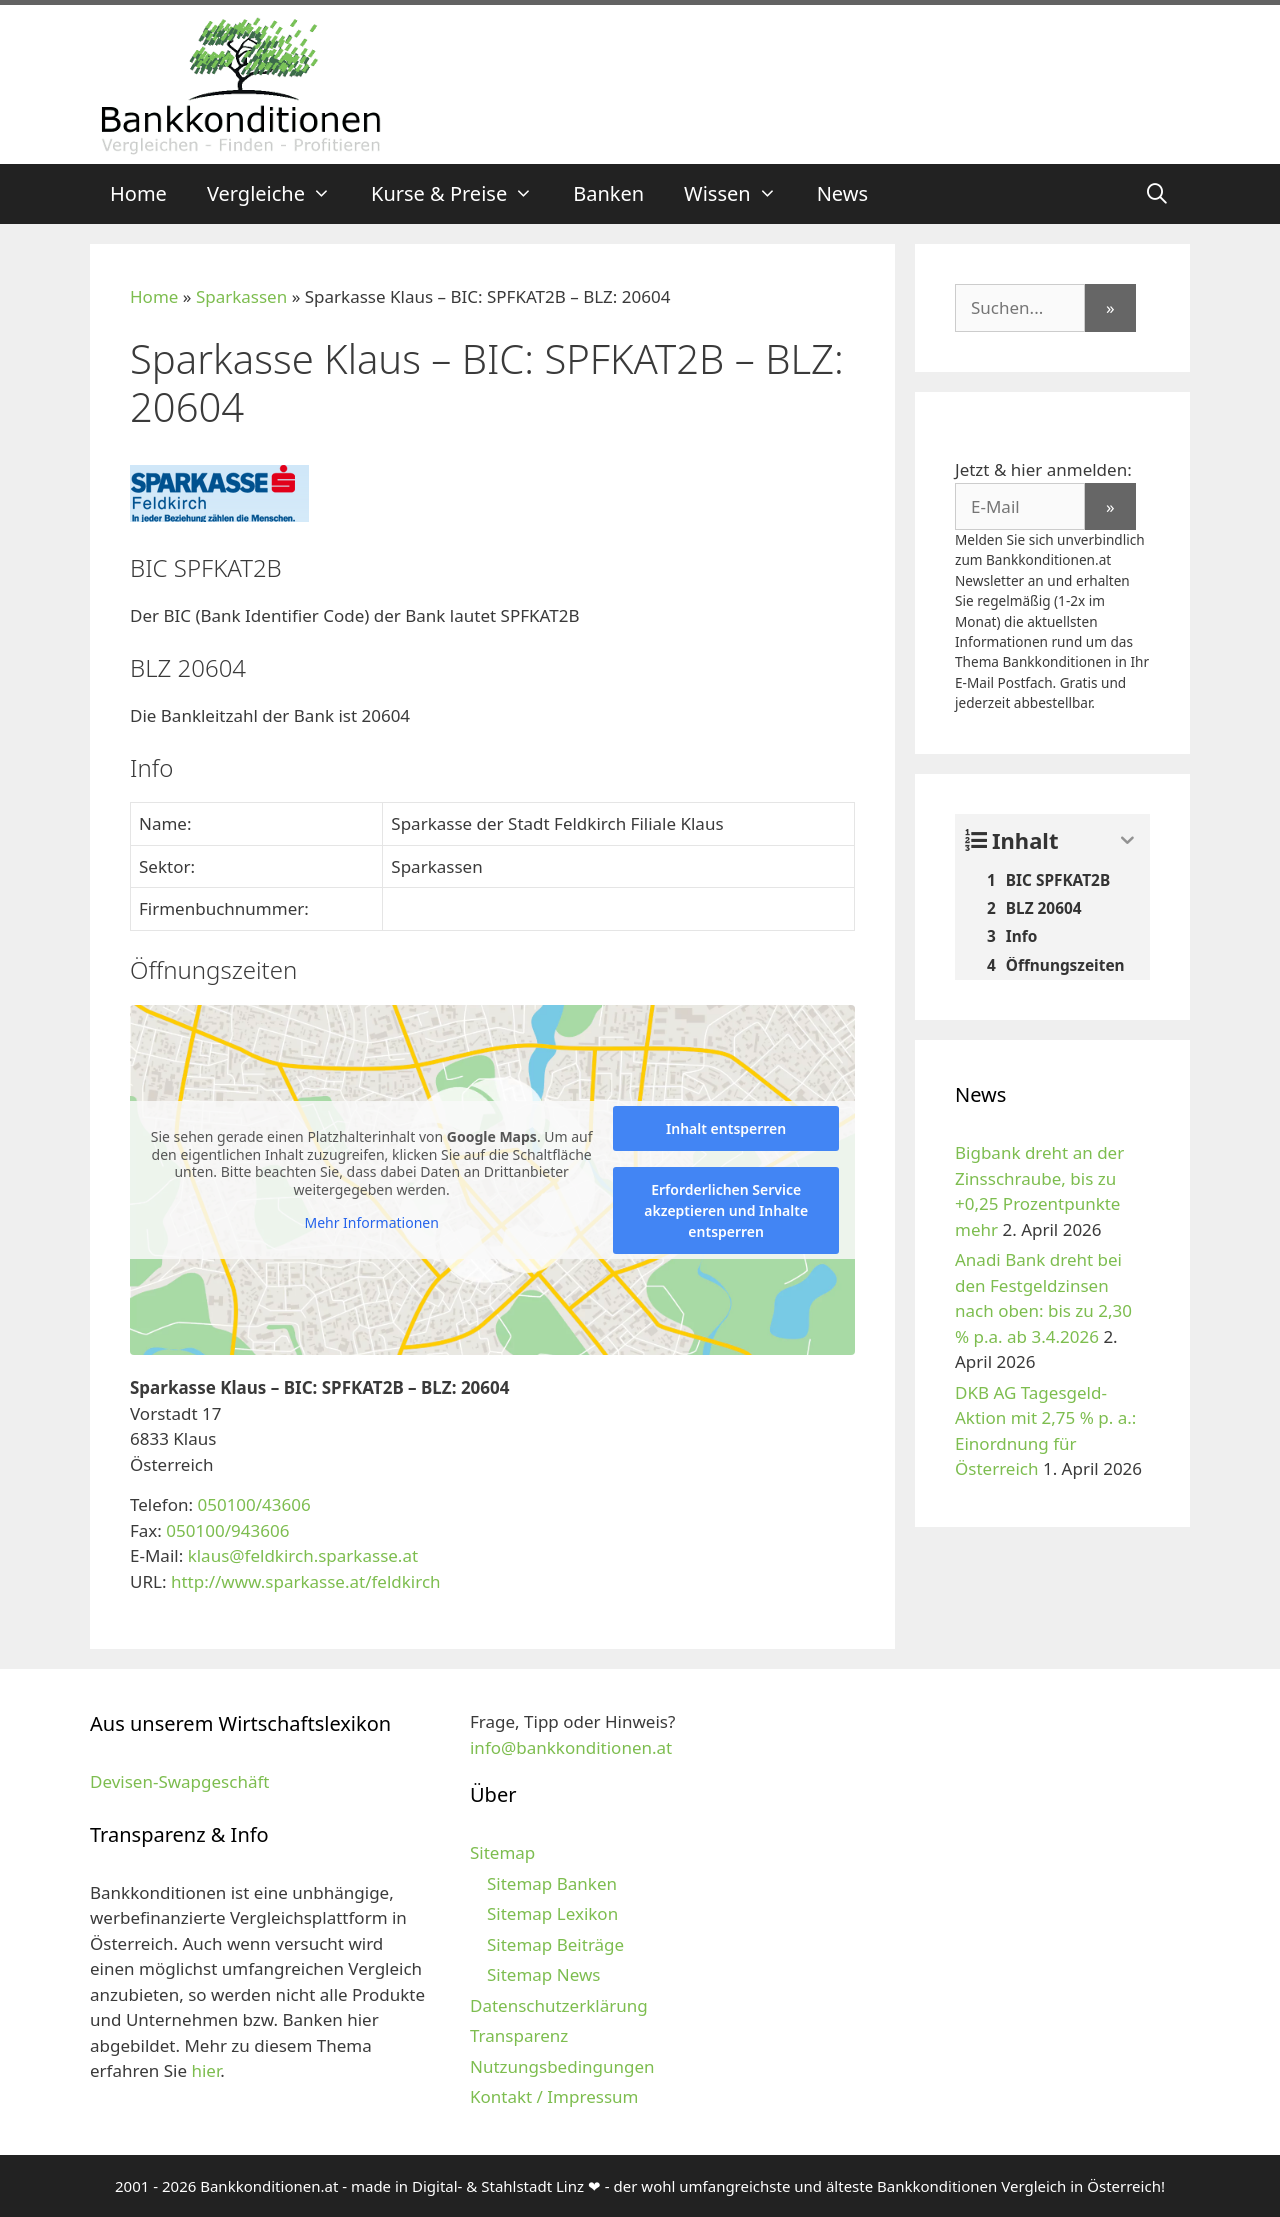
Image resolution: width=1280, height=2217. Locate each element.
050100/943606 (227, 1530)
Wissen (740, 194)
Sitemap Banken (552, 1883)
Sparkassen (241, 296)
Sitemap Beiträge (555, 1944)
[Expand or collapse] (1127, 840)
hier (205, 2070)
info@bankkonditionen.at (571, 1747)
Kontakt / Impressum (554, 2096)
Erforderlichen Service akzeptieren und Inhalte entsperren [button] (726, 1210)
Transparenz (519, 2035)
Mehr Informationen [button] (371, 1223)
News (842, 193)
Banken (608, 193)
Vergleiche (279, 194)
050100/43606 (253, 1504)
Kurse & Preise (462, 194)
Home (138, 193)
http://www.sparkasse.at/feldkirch (306, 1581)
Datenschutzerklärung (559, 2005)
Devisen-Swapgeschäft (179, 1781)
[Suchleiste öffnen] (1157, 194)
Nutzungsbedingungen (562, 2066)
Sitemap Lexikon (552, 1913)
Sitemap (502, 1852)
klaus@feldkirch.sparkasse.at (303, 1555)
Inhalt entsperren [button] (726, 1128)
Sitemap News (543, 1974)
